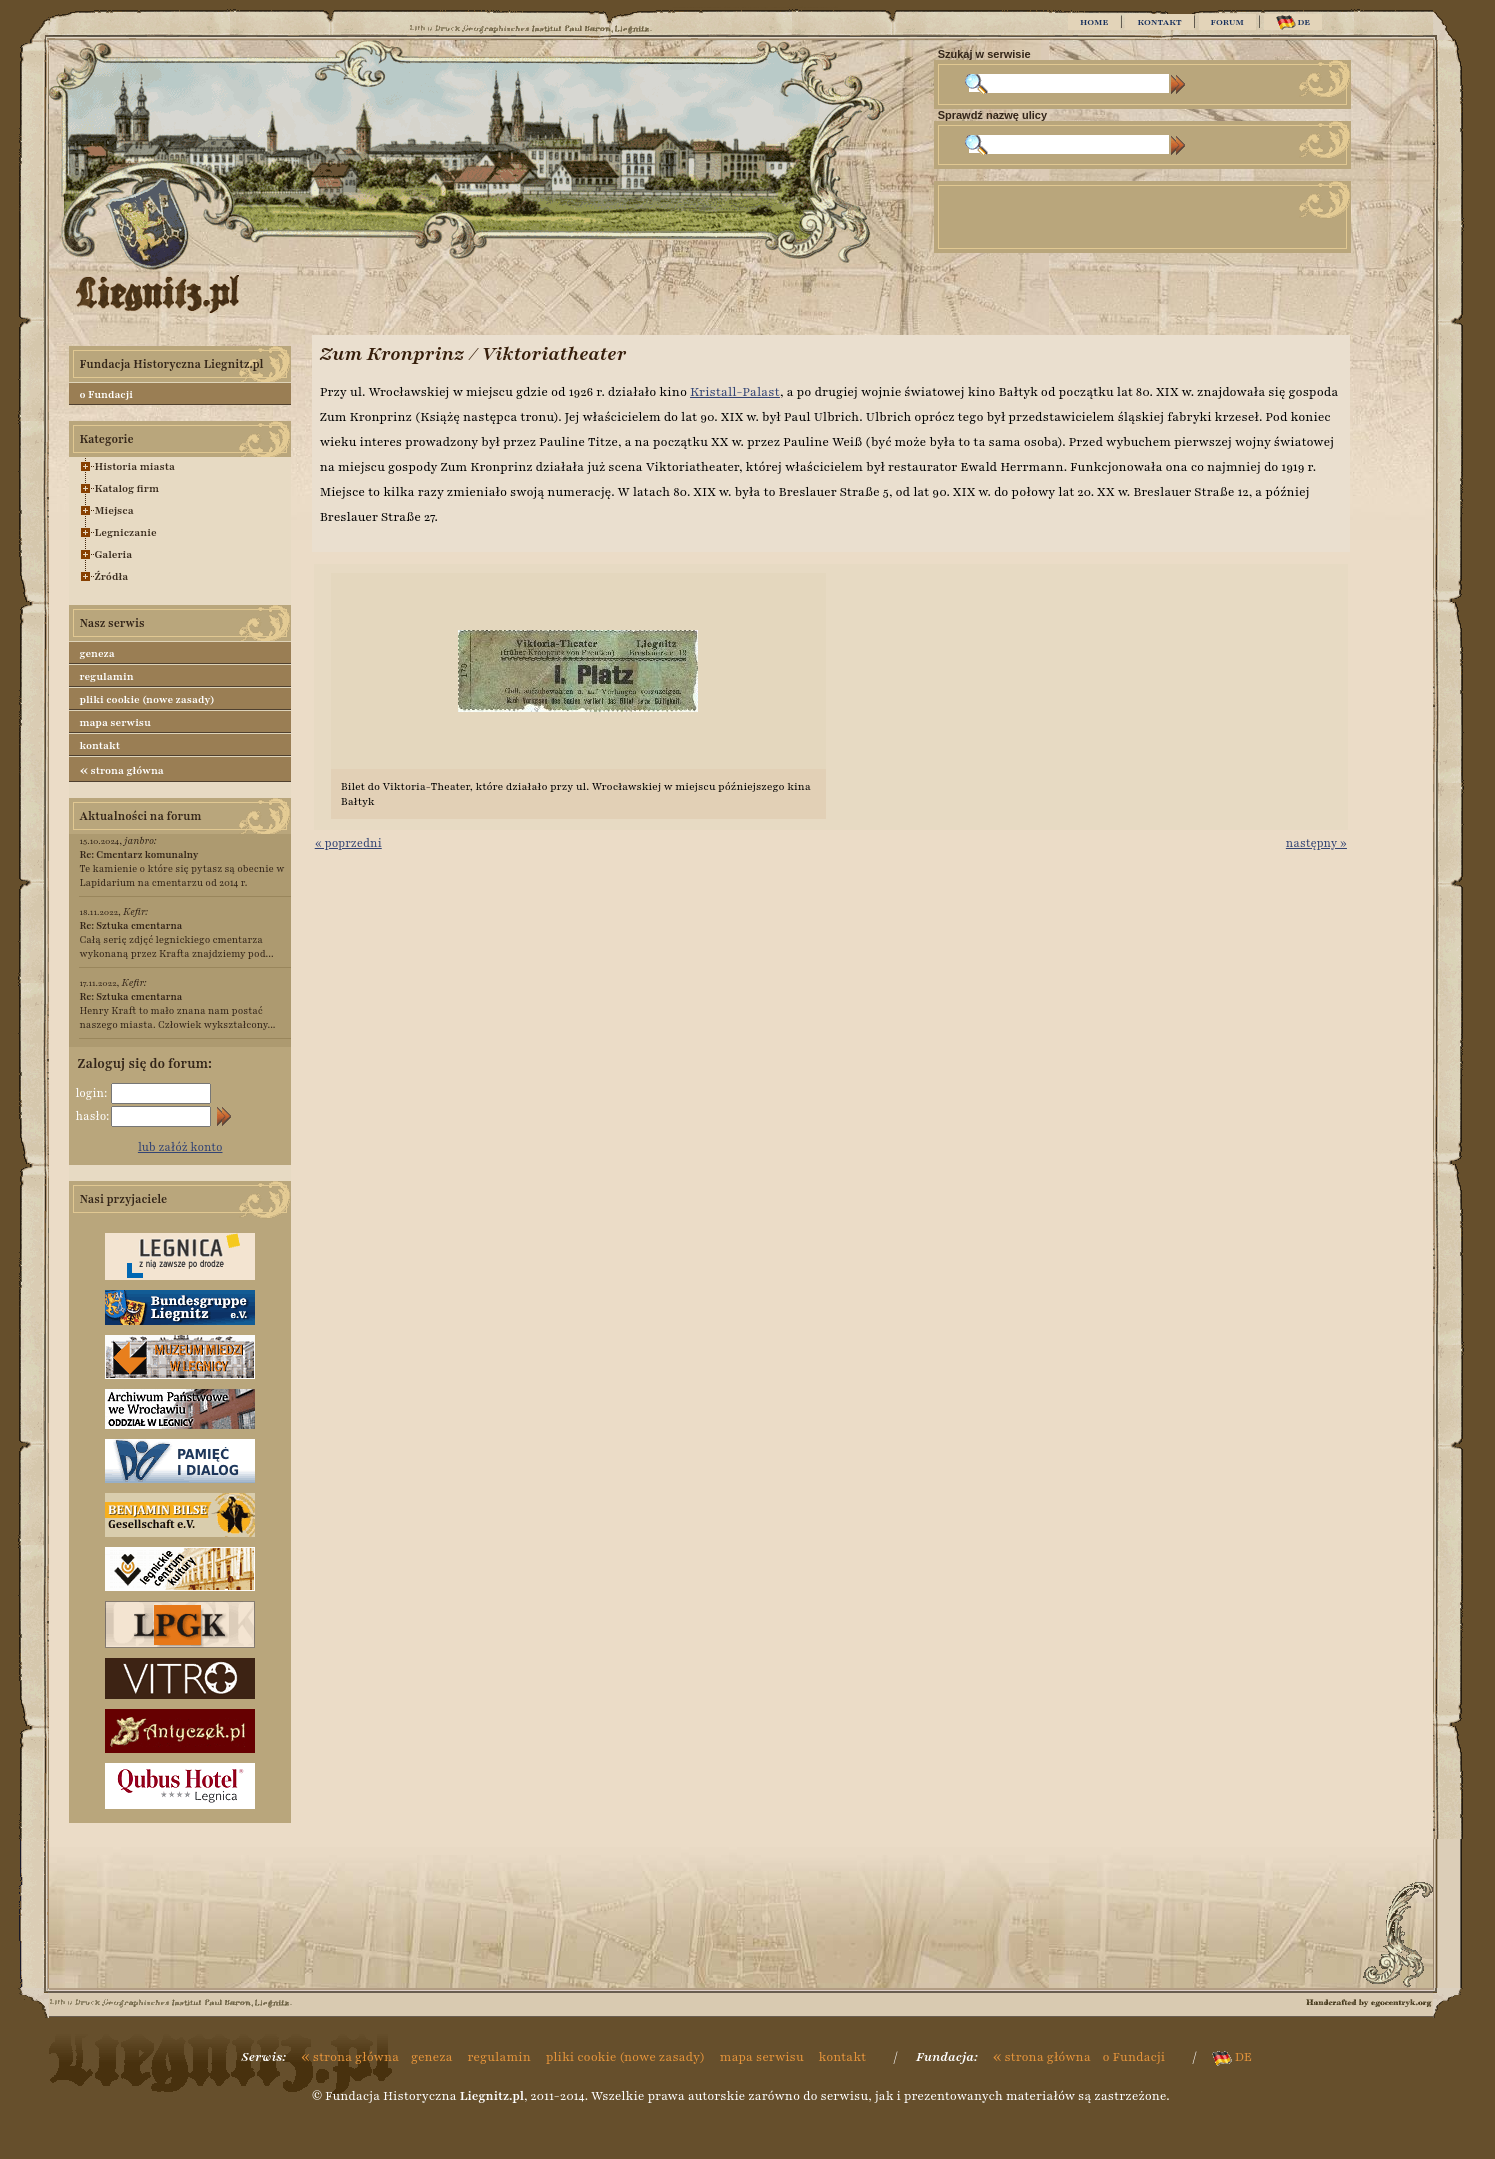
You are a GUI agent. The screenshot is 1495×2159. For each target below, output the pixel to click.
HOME (1094, 22)
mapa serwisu (114, 722)
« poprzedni (348, 843)
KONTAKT (1159, 22)
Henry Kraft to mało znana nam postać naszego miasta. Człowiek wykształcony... (177, 1010)
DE (1293, 22)
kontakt (99, 745)
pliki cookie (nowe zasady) (146, 699)
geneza (96, 653)
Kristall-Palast (735, 392)
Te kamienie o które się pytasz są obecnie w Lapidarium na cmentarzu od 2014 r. (181, 868)
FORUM (1227, 22)
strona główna (121, 770)
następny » (1316, 843)
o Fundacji (105, 394)
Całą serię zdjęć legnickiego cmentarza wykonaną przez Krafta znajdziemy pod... (176, 939)
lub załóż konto (180, 1147)
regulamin (106, 676)
